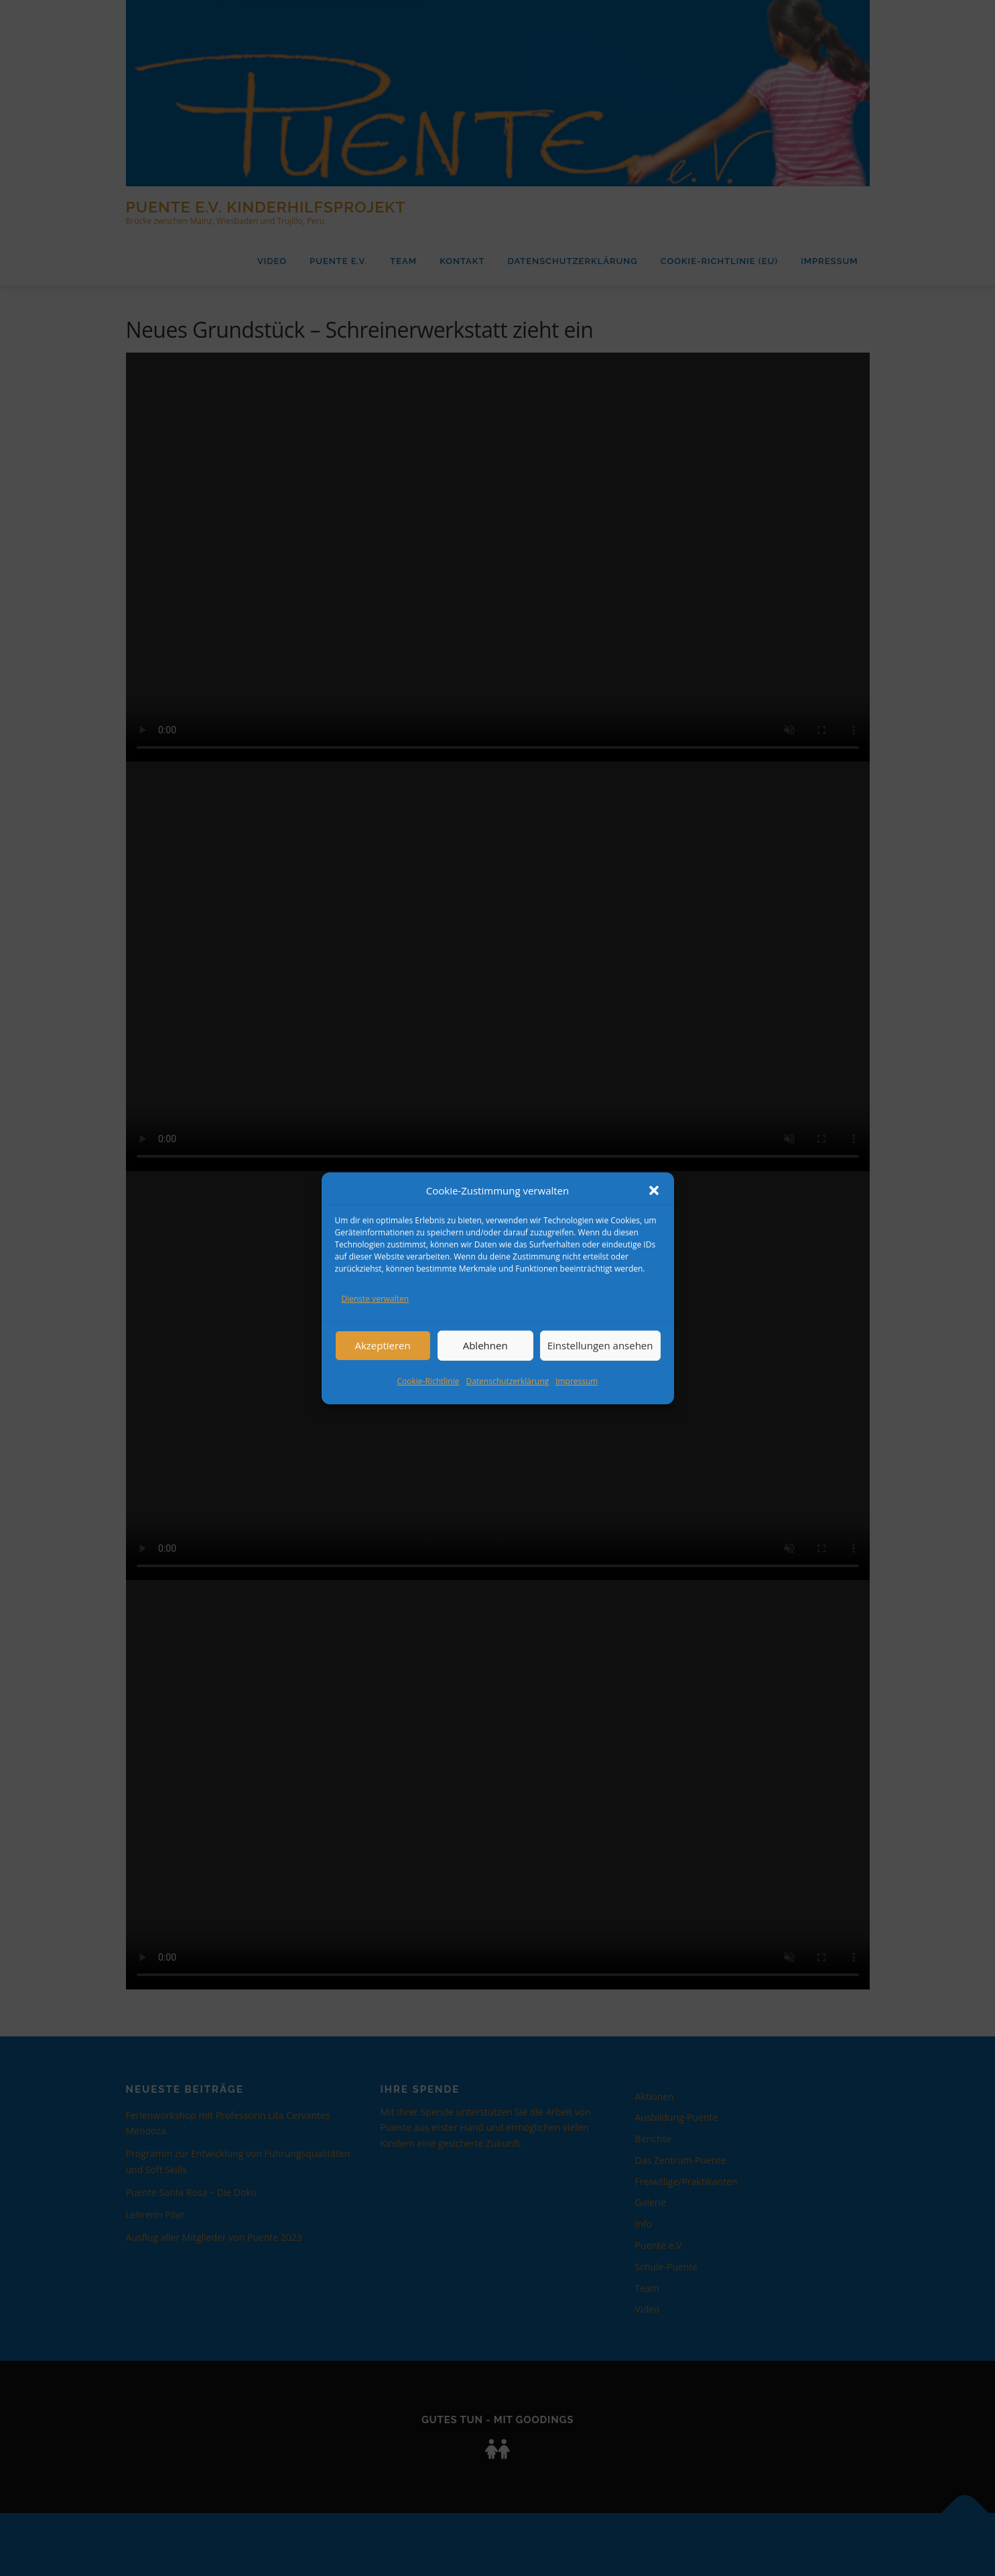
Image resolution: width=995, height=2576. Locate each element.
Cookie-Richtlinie (428, 1381)
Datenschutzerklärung (507, 1381)
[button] (654, 1190)
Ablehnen (485, 1345)
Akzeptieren (382, 1345)
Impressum (576, 1381)
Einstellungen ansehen (600, 1345)
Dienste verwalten (375, 1298)
